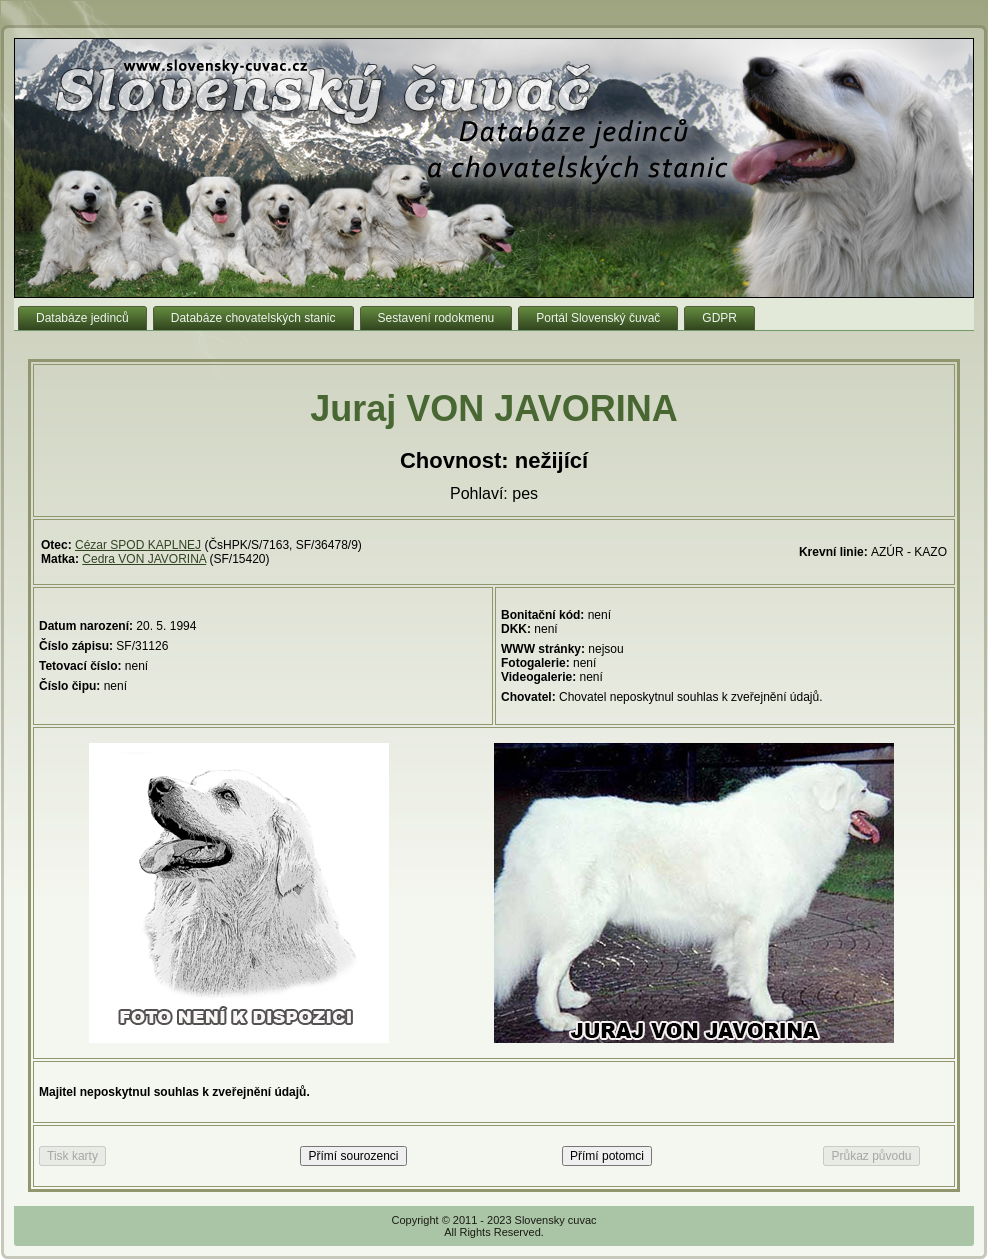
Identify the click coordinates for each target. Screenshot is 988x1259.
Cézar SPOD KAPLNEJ (138, 545)
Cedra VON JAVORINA (144, 559)
